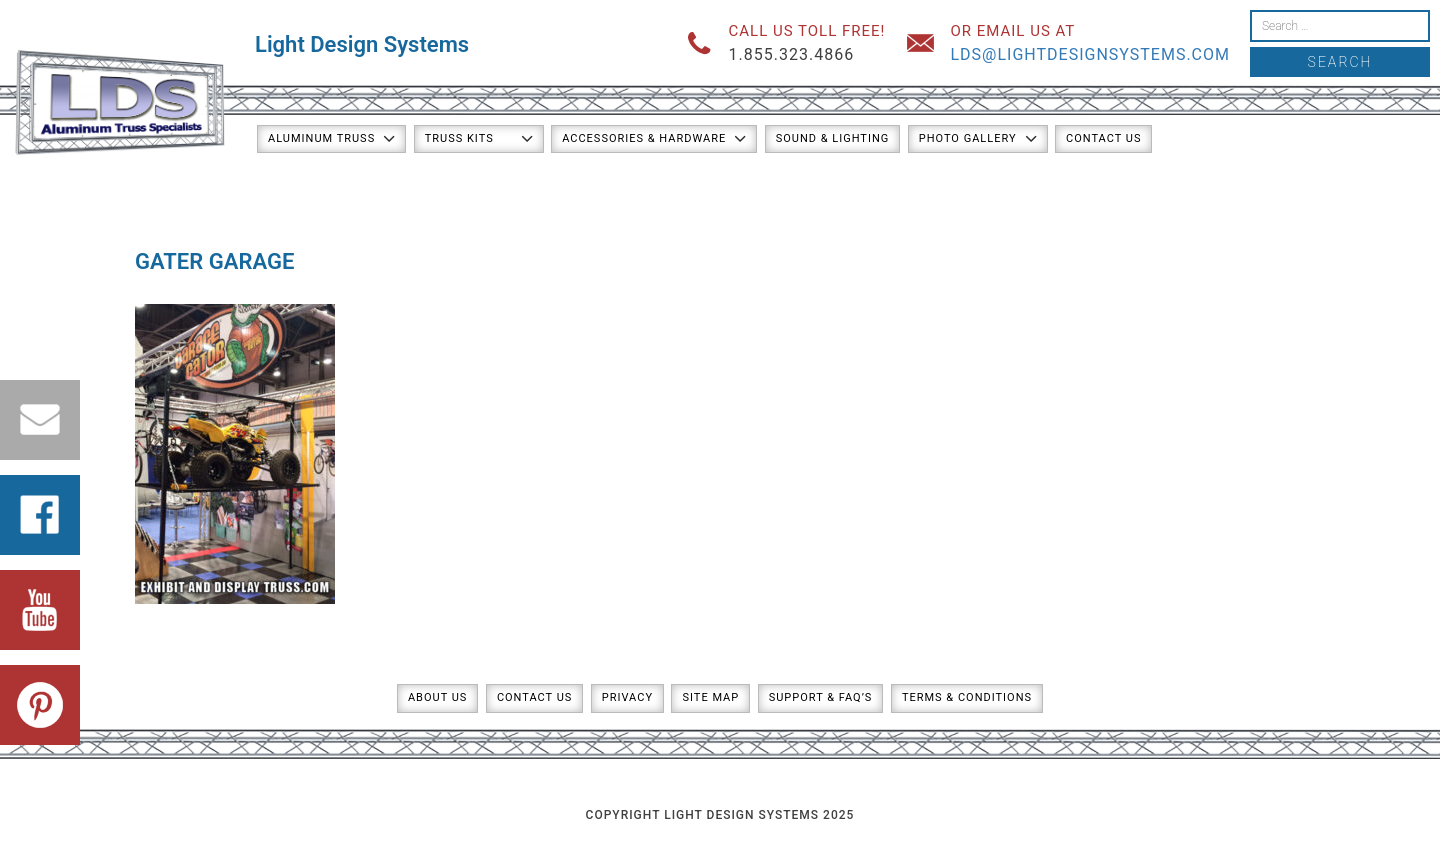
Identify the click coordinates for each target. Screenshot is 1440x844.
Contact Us (1103, 138)
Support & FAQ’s (821, 697)
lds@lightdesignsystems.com (1090, 54)
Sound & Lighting (833, 138)
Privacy (627, 697)
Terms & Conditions (967, 697)
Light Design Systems (362, 44)
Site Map (710, 697)
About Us (437, 697)
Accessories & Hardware (644, 138)
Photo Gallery (968, 138)
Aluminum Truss (321, 138)
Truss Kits (459, 138)
